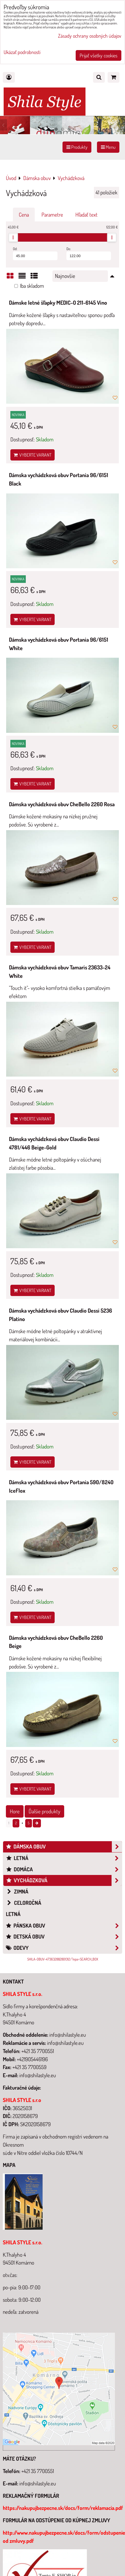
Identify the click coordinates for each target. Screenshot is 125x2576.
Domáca (64, 1869)
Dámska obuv (63, 1846)
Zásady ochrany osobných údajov (89, 36)
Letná (64, 1858)
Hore (15, 1811)
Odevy (63, 1947)
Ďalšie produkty (44, 1811)
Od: (35, 253)
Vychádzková (64, 1880)
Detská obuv (63, 1936)
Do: (88, 253)
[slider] (13, 237)
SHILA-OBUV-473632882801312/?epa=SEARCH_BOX (62, 1959)
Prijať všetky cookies (98, 55)
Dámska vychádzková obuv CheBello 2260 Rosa (62, 804)
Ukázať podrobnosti (22, 52)
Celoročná (23, 1902)
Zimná (17, 1891)
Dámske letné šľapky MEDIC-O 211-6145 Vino (58, 302)
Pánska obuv (63, 1925)
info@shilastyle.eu (37, 2483)
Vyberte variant (32, 455)
